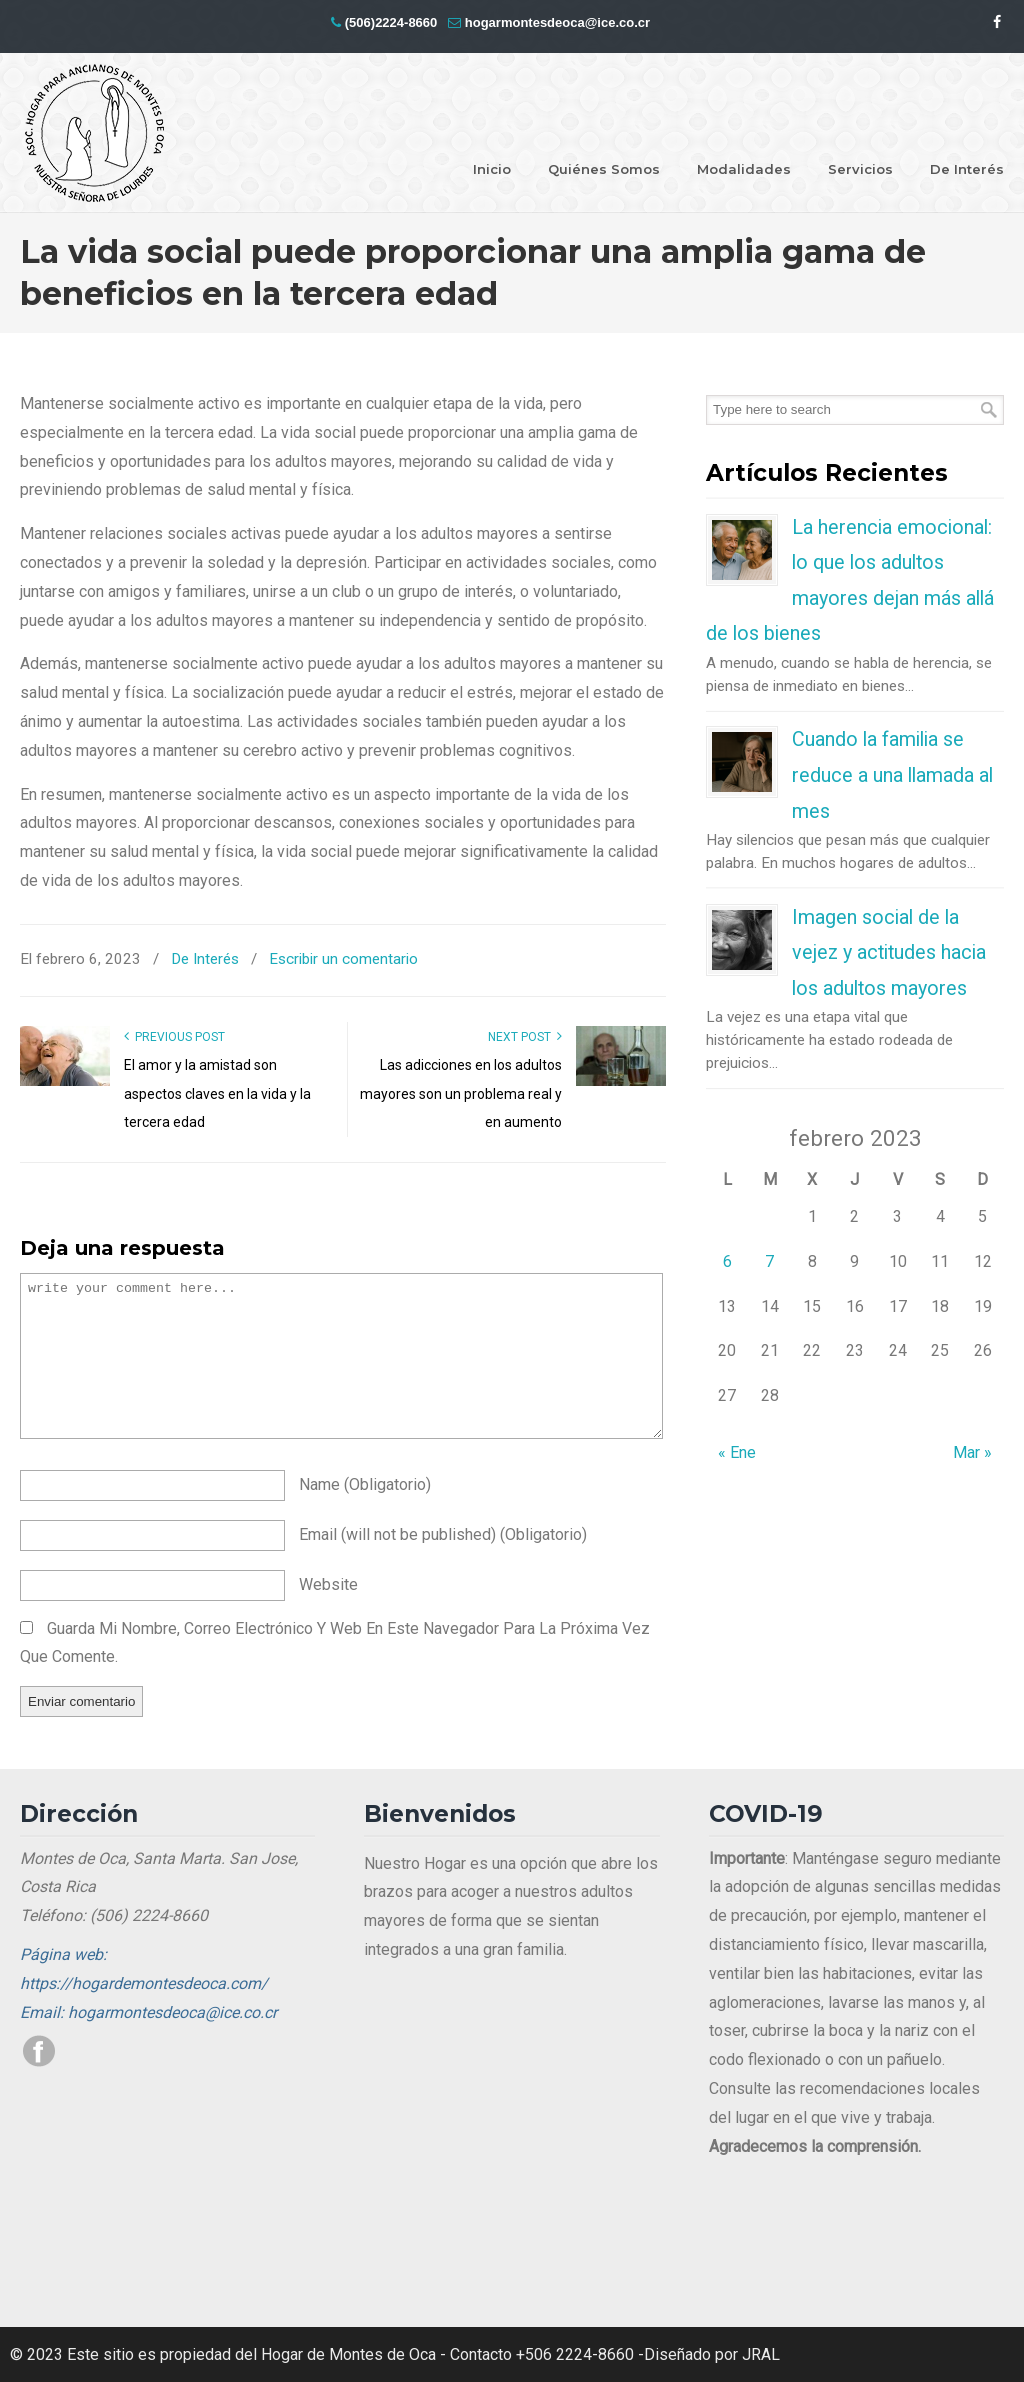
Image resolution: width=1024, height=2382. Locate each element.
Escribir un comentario (343, 959)
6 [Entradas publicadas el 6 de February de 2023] (727, 1261)
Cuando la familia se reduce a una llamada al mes (892, 775)
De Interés (205, 959)
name (365, 1484)
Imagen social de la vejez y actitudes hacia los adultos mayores (889, 953)
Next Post (525, 1037)
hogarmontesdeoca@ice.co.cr (557, 22)
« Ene (737, 1452)
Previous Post (174, 1037)
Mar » (972, 1452)
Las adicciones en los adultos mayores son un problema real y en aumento (461, 1094)
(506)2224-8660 (391, 22)
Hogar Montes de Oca (95, 134)
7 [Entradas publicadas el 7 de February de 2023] (769, 1261)
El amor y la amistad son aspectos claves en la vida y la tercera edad (217, 1094)
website (328, 1584)
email (443, 1534)
